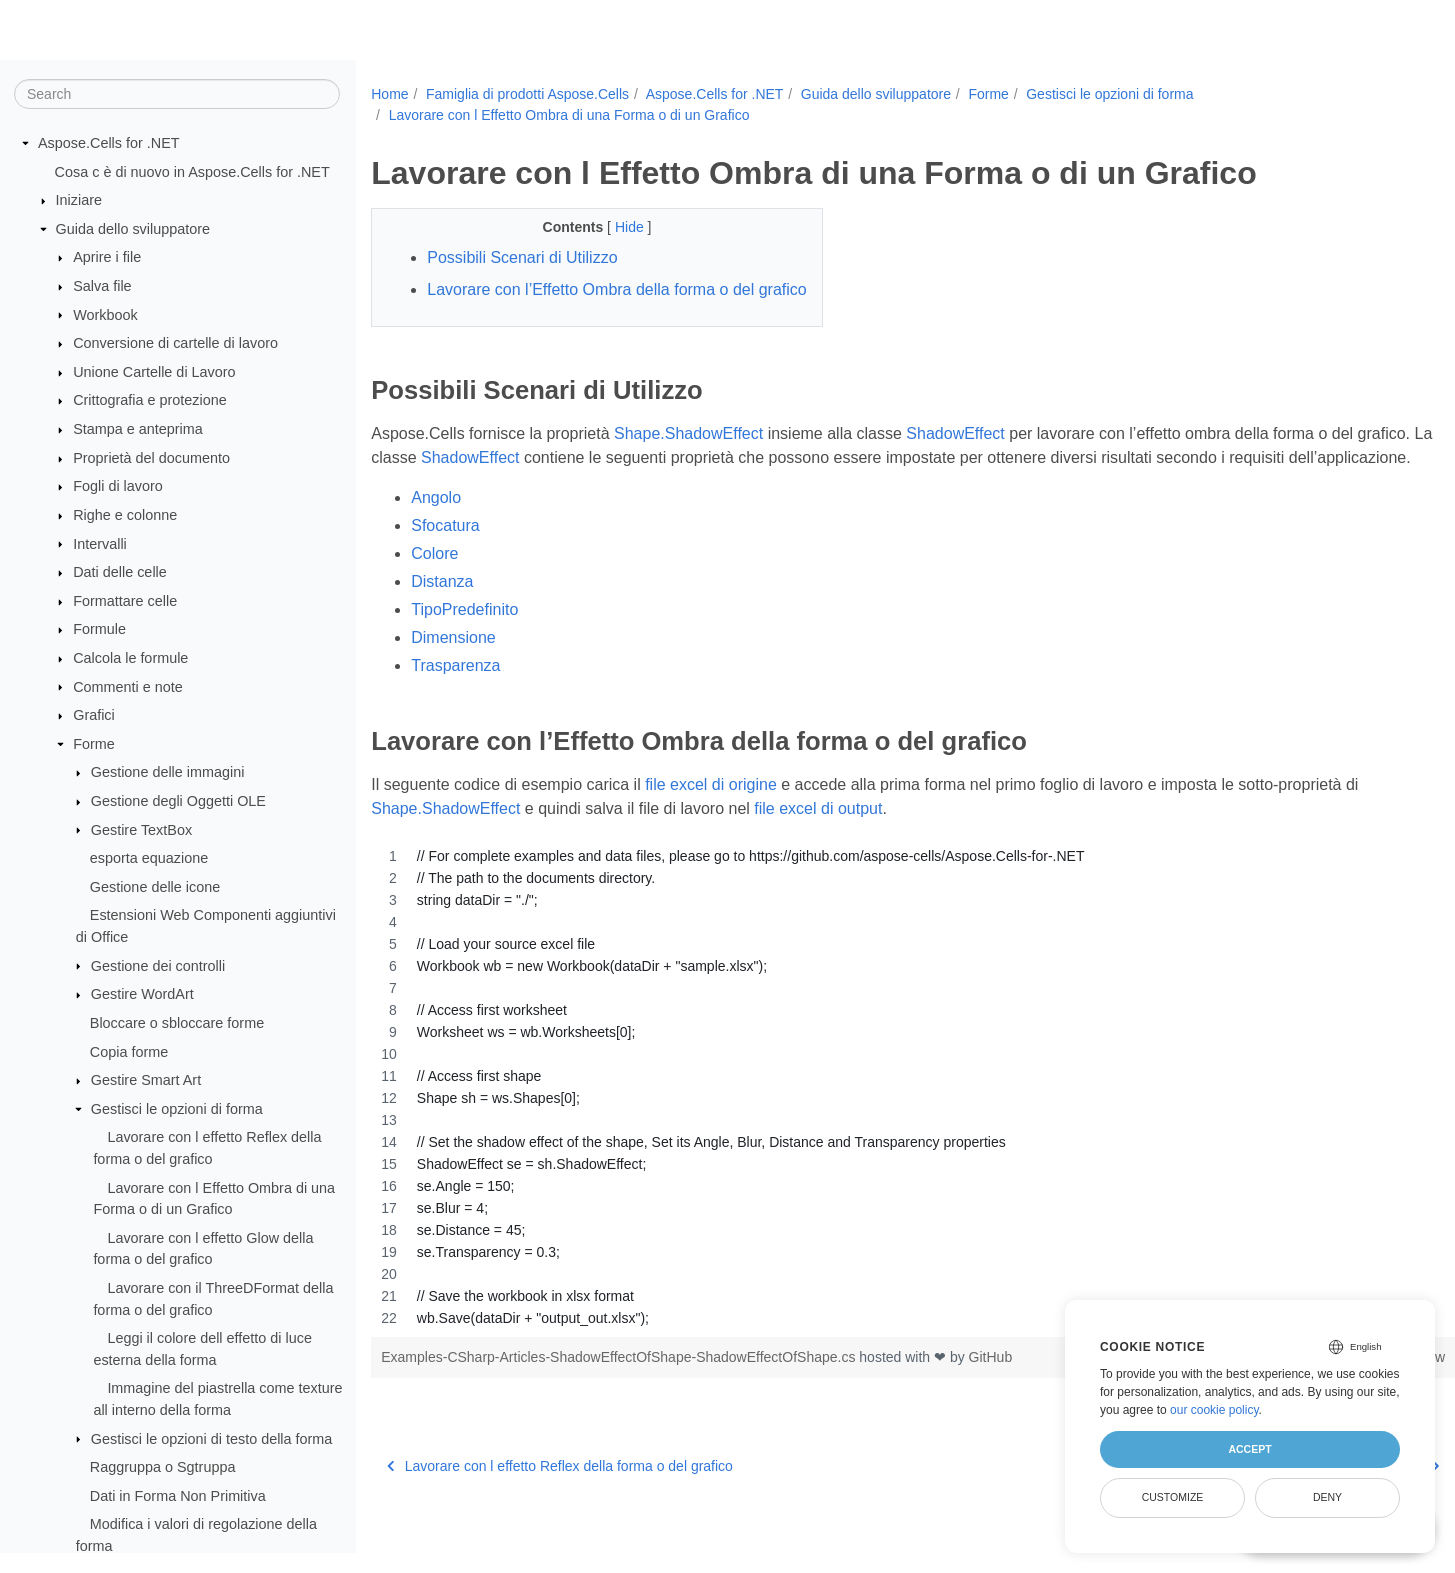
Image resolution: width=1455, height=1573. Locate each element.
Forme (94, 745)
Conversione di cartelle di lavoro (175, 344)
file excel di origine (711, 832)
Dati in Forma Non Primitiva (178, 1497)
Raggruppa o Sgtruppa (163, 1468)
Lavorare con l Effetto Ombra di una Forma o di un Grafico (569, 115)
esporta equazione (149, 859)
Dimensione (453, 685)
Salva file (102, 287)
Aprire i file (107, 258)
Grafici (94, 716)
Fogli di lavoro (118, 487)
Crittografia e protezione (150, 401)
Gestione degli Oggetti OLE (178, 802)
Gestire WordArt (142, 995)
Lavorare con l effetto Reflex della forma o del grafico (560, 1514)
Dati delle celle (120, 573)
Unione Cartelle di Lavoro (154, 373)
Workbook (105, 315)
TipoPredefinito (464, 657)
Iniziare (79, 201)
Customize (1173, 1497)
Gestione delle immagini (168, 773)
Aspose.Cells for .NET (109, 144)
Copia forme (129, 1052)
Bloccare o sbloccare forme (177, 1024)
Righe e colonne (125, 516)
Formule (99, 630)
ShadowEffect (955, 457)
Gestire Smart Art (146, 1081)
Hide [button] (615, 227)
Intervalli (100, 544)
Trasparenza (455, 713)
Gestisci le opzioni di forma (177, 1110)
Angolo (436, 545)
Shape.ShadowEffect (688, 457)
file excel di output (818, 856)
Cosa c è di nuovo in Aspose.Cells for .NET (192, 172)
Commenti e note (128, 687)
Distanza (442, 629)
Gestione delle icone (155, 888)
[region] (875, 1135)
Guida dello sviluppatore (133, 230)
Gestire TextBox (141, 830)
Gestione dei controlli (158, 966)
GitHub (991, 1405)
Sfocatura (445, 573)
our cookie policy (1214, 1410)
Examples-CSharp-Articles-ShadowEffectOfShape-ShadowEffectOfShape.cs (620, 1405)
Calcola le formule (130, 659)
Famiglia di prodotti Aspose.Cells (527, 94)
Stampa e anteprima (138, 430)
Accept (1249, 1449)
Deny (1327, 1497)
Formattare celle (125, 602)
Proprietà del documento (151, 459)
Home (389, 94)
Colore (434, 601)
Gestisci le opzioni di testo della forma (212, 1439)
